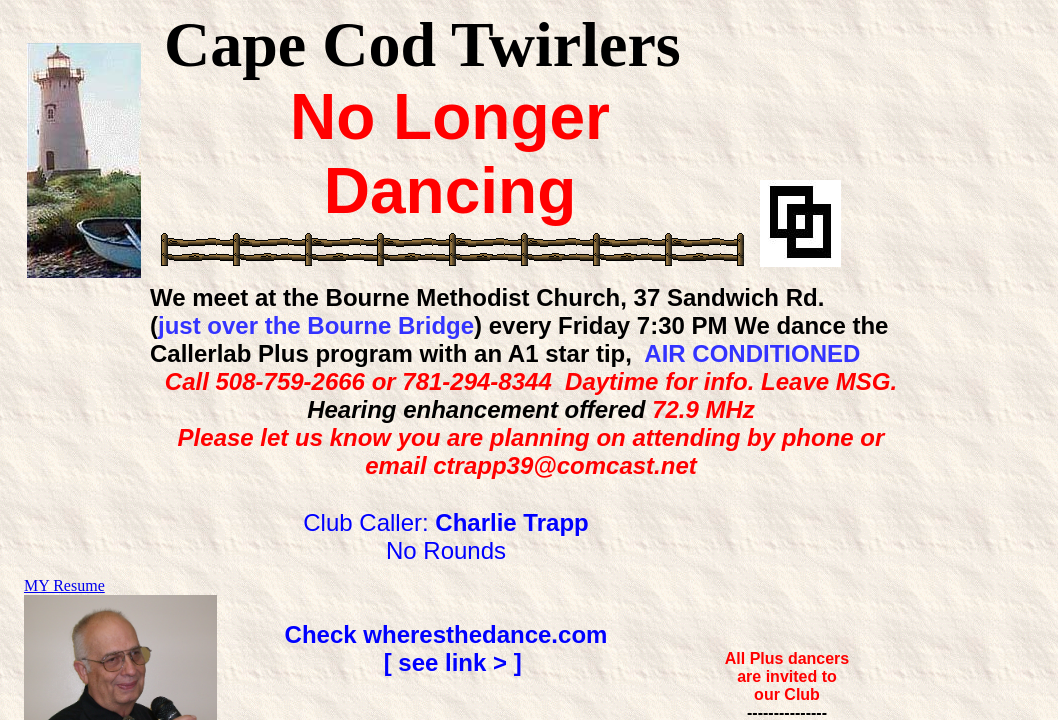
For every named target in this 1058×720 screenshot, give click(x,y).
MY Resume (64, 585)
